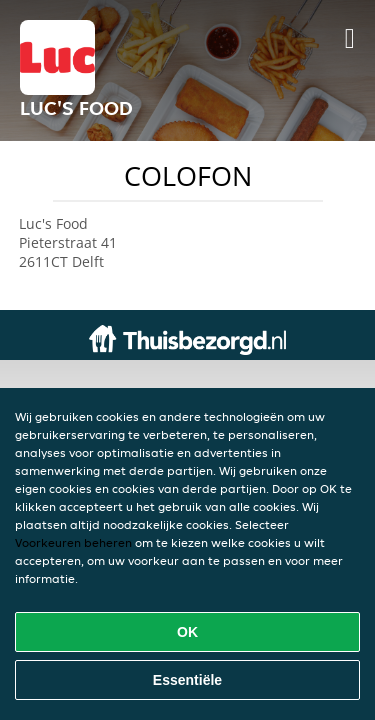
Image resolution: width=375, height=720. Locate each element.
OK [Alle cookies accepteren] (187, 632)
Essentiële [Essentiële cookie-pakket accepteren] (187, 680)
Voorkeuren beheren (73, 542)
